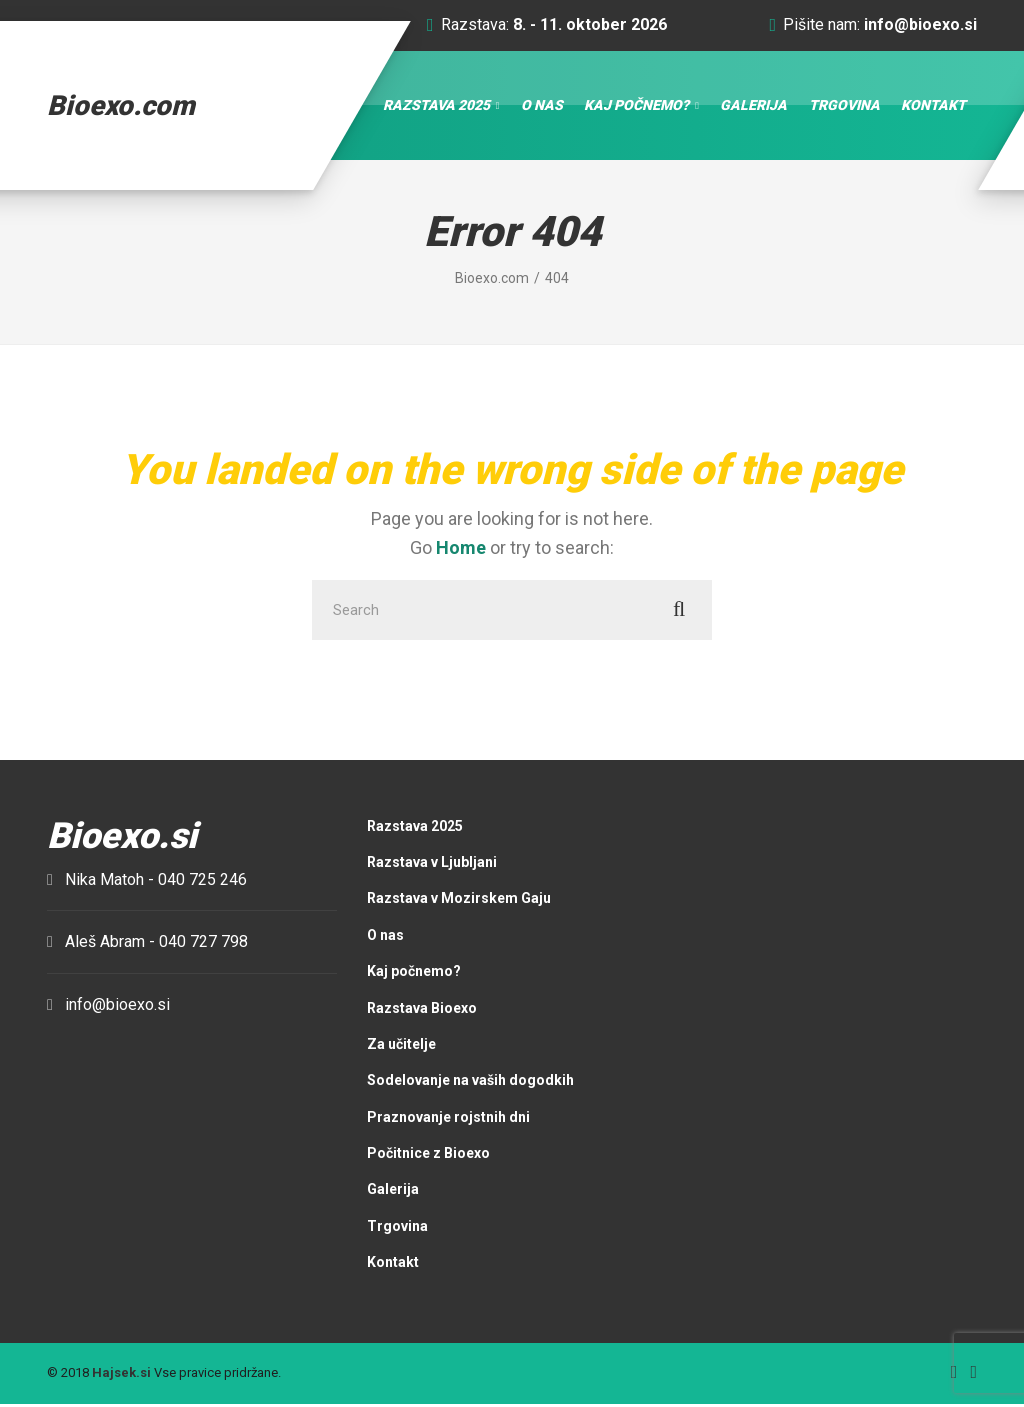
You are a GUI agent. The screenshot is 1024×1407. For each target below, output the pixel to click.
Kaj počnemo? (636, 106)
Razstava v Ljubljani (432, 864)
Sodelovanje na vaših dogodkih (470, 1083)
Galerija (753, 106)
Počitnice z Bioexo (428, 1155)
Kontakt (933, 106)
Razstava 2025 (436, 106)
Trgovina (844, 106)
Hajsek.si (121, 1375)
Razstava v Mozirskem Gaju (459, 901)
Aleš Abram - (156, 944)
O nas (542, 106)
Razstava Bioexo (422, 1010)
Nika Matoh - (156, 881)
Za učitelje (401, 1046)
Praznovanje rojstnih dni (448, 1119)
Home (461, 548)
